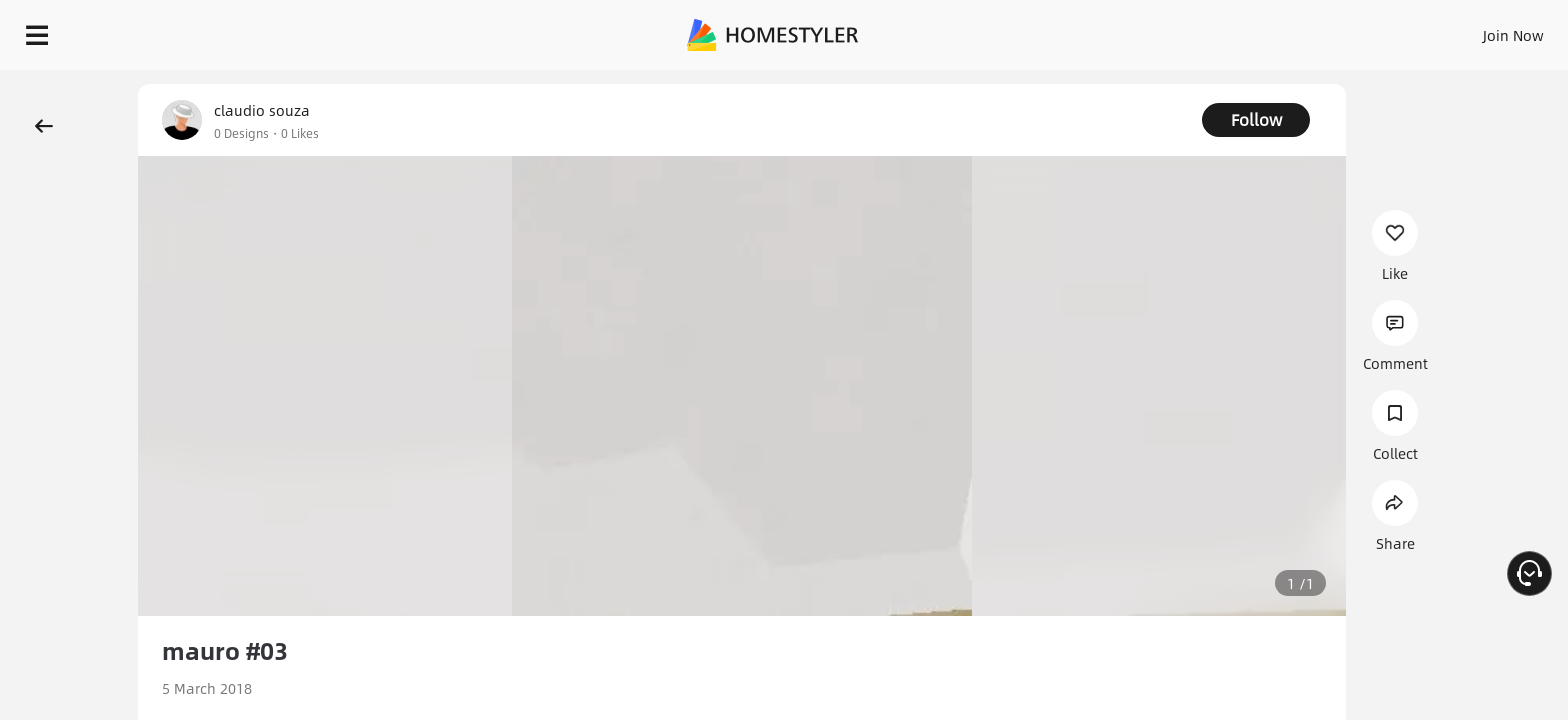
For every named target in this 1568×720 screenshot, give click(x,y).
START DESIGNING (1468, 30)
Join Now (1272, 30)
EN (1342, 30)
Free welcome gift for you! (1152, 84)
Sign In (1198, 30)
